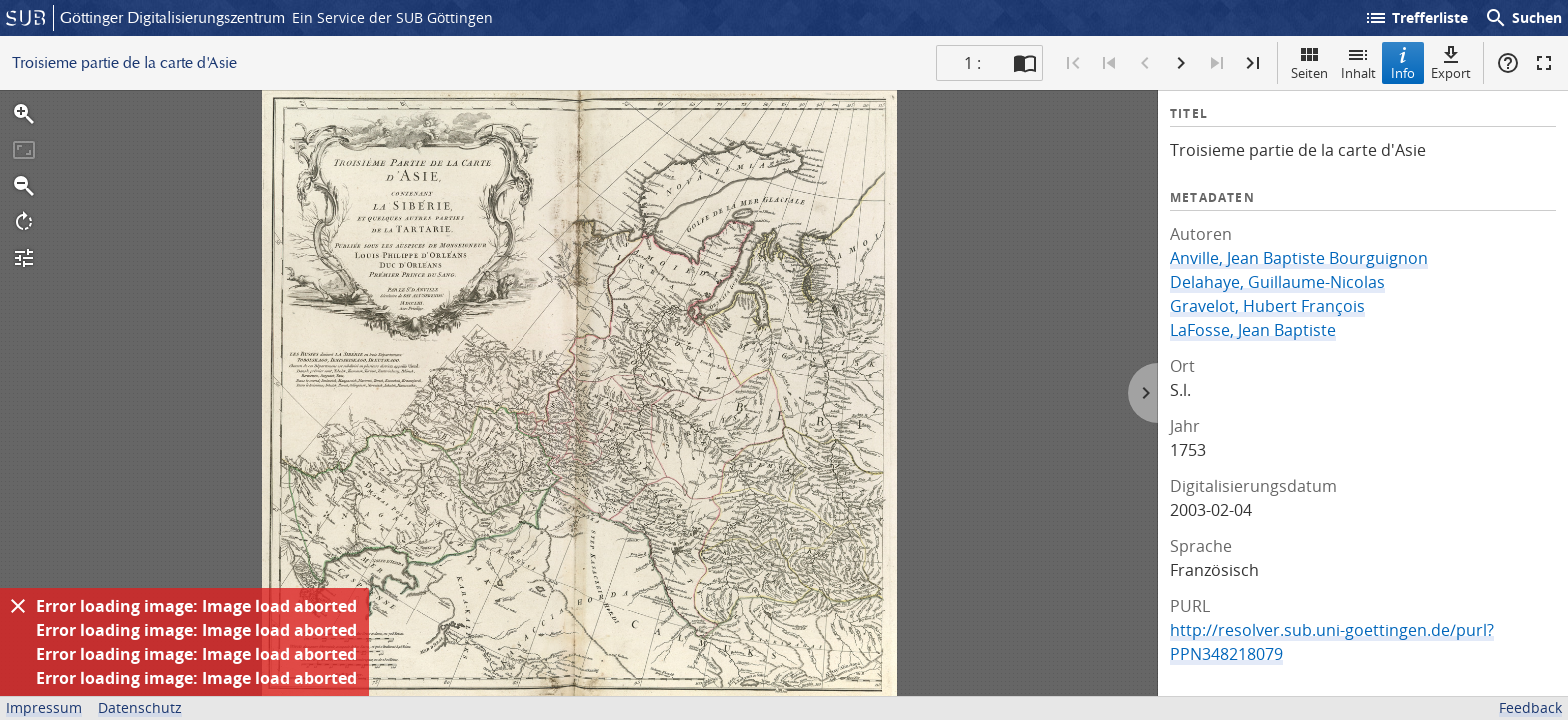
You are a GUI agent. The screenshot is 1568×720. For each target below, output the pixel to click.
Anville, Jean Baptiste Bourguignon (1299, 258)
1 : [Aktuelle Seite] (972, 63)
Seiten (1309, 62)
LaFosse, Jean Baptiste (1253, 330)
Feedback (1530, 707)
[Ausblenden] (18, 606)
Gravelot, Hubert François (1267, 306)
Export (1451, 62)
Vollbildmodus (1544, 63)
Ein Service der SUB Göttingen (392, 17)
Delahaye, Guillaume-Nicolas (1277, 282)
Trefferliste (1416, 18)
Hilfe (1508, 63)
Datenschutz (140, 707)
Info (1403, 62)
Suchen (1523, 18)
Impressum (44, 707)
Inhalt (1358, 62)
